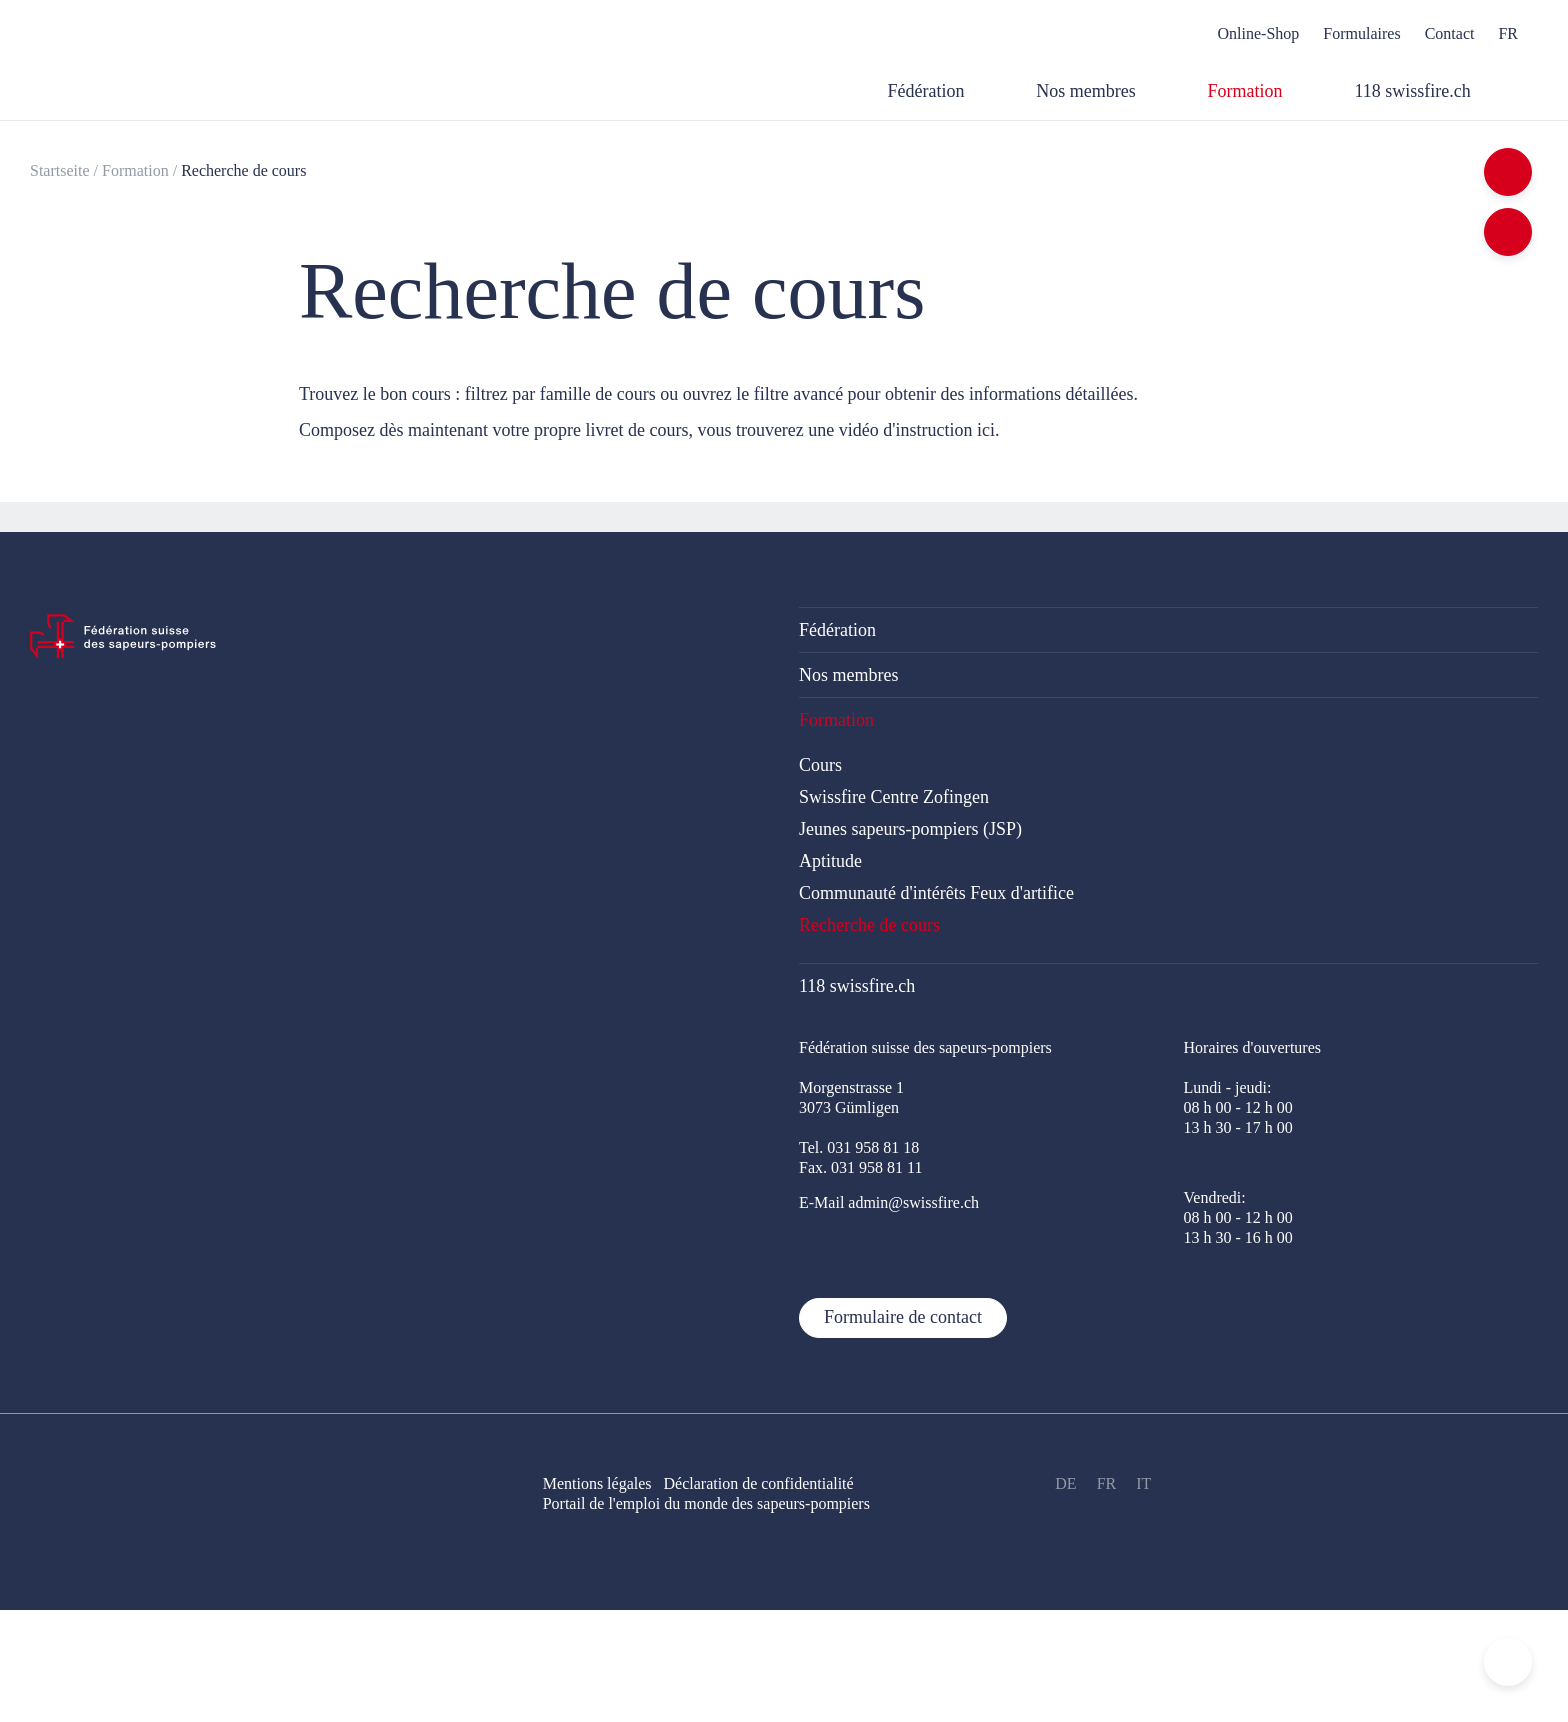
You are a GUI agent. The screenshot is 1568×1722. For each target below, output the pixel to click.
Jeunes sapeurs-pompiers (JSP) (910, 829)
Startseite (60, 170)
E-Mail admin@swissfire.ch (889, 1202)
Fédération (837, 630)
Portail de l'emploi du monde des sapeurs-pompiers (706, 1503)
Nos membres (848, 675)
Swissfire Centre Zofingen (894, 797)
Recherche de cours (243, 170)
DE (1065, 1483)
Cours (820, 765)
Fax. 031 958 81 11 (860, 1167)
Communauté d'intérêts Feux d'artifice (936, 893)
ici (986, 430)
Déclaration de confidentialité (771, 1483)
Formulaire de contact (903, 1317)
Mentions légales (597, 1483)
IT (1143, 1483)
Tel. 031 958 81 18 (859, 1147)
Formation (135, 170)
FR (1107, 1483)
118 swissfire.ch (857, 986)
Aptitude (830, 861)
